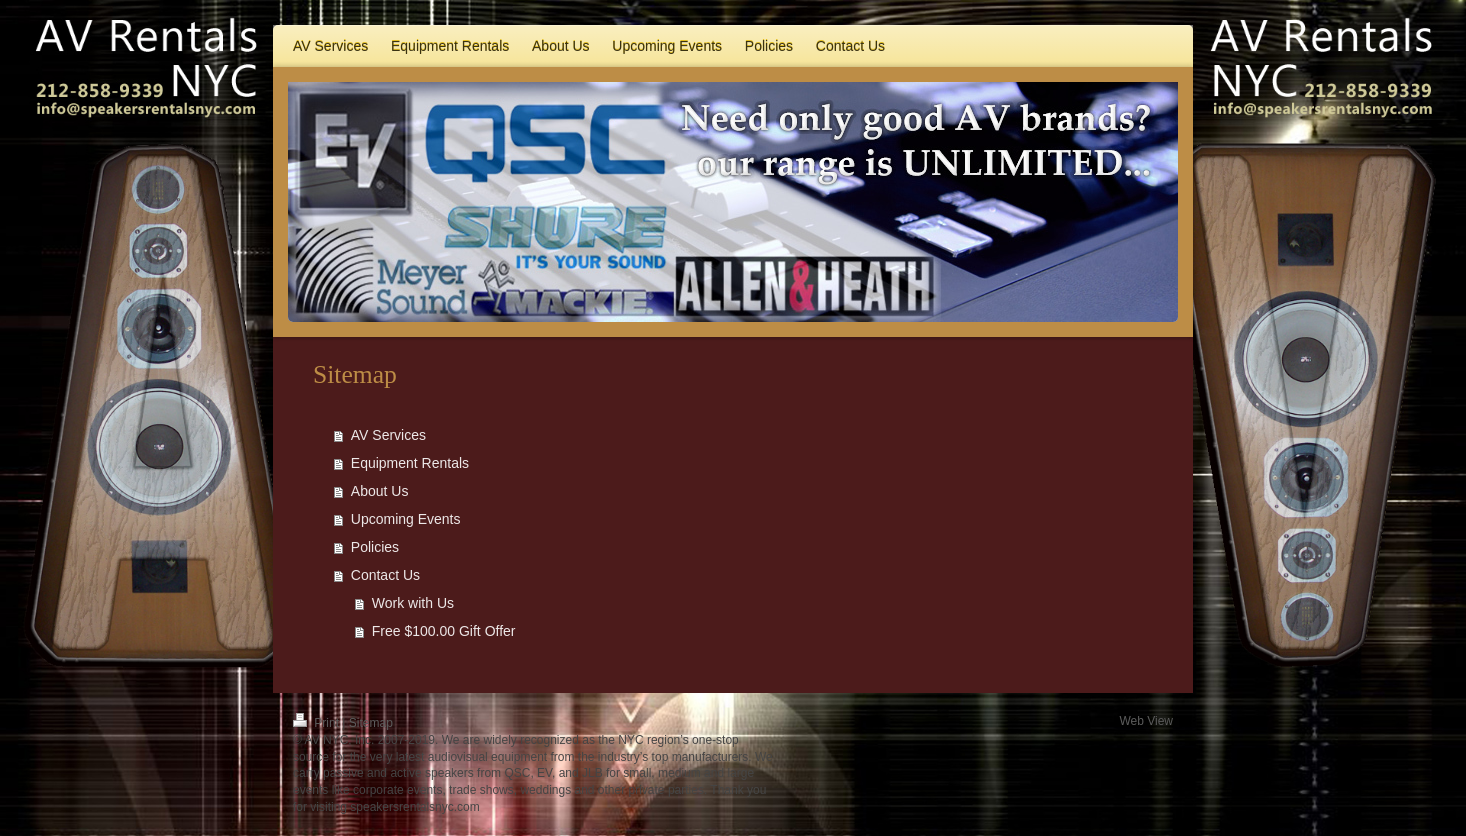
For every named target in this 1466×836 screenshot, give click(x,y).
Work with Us (413, 603)
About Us (380, 491)
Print (317, 723)
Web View (1146, 721)
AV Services (388, 435)
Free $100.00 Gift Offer (444, 631)
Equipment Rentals (410, 463)
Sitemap (371, 723)
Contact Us (385, 575)
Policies (375, 547)
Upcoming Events (406, 519)
